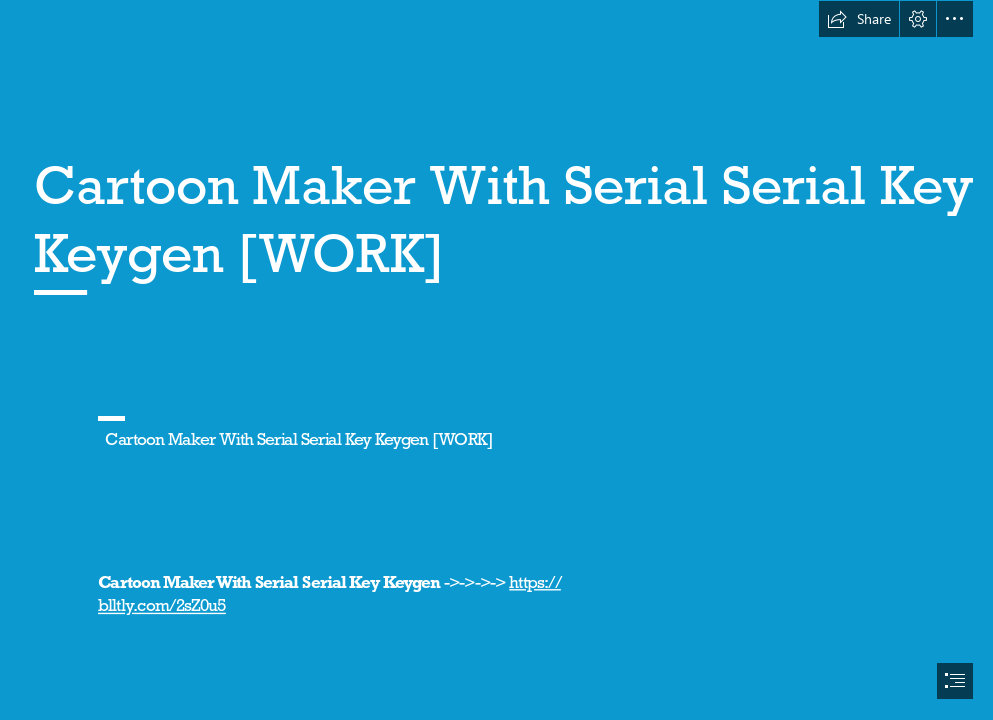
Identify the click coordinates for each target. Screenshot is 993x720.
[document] (496, 360)
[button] (859, 19)
